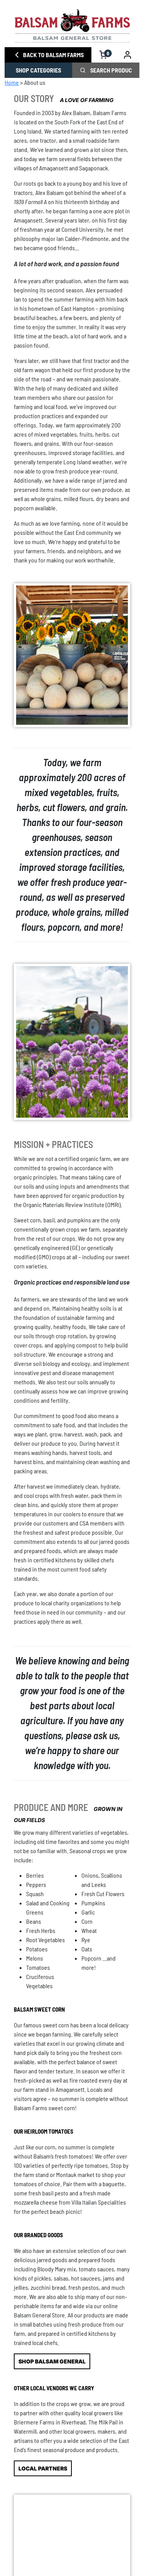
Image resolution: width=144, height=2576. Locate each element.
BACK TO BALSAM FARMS (48, 54)
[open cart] (103, 55)
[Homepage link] (72, 26)
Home (12, 82)
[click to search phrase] (83, 70)
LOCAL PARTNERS (42, 2468)
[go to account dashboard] (128, 54)
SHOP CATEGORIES (38, 70)
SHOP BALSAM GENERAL (52, 2361)
